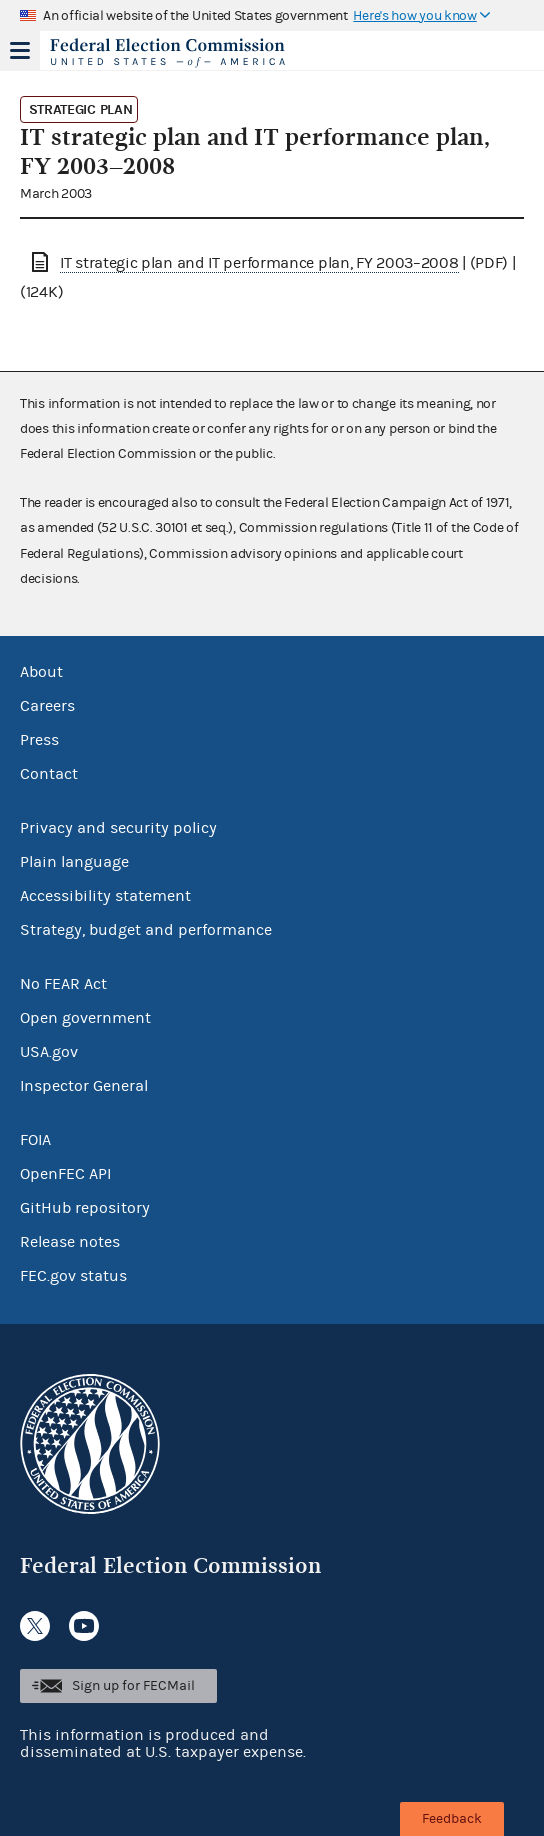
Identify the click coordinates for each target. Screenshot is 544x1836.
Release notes (70, 1242)
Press (39, 740)
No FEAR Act (63, 984)
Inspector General (84, 1086)
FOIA (35, 1140)
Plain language (74, 862)
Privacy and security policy (118, 828)
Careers (47, 706)
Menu (20, 50)
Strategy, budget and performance (146, 930)
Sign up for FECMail (133, 1686)
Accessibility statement (105, 896)
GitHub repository (85, 1208)
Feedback (452, 1819)
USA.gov (49, 1052)
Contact (49, 774)
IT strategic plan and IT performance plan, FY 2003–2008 (259, 263)
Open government (85, 1018)
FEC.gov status (73, 1276)
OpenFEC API (65, 1174)
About (41, 672)
